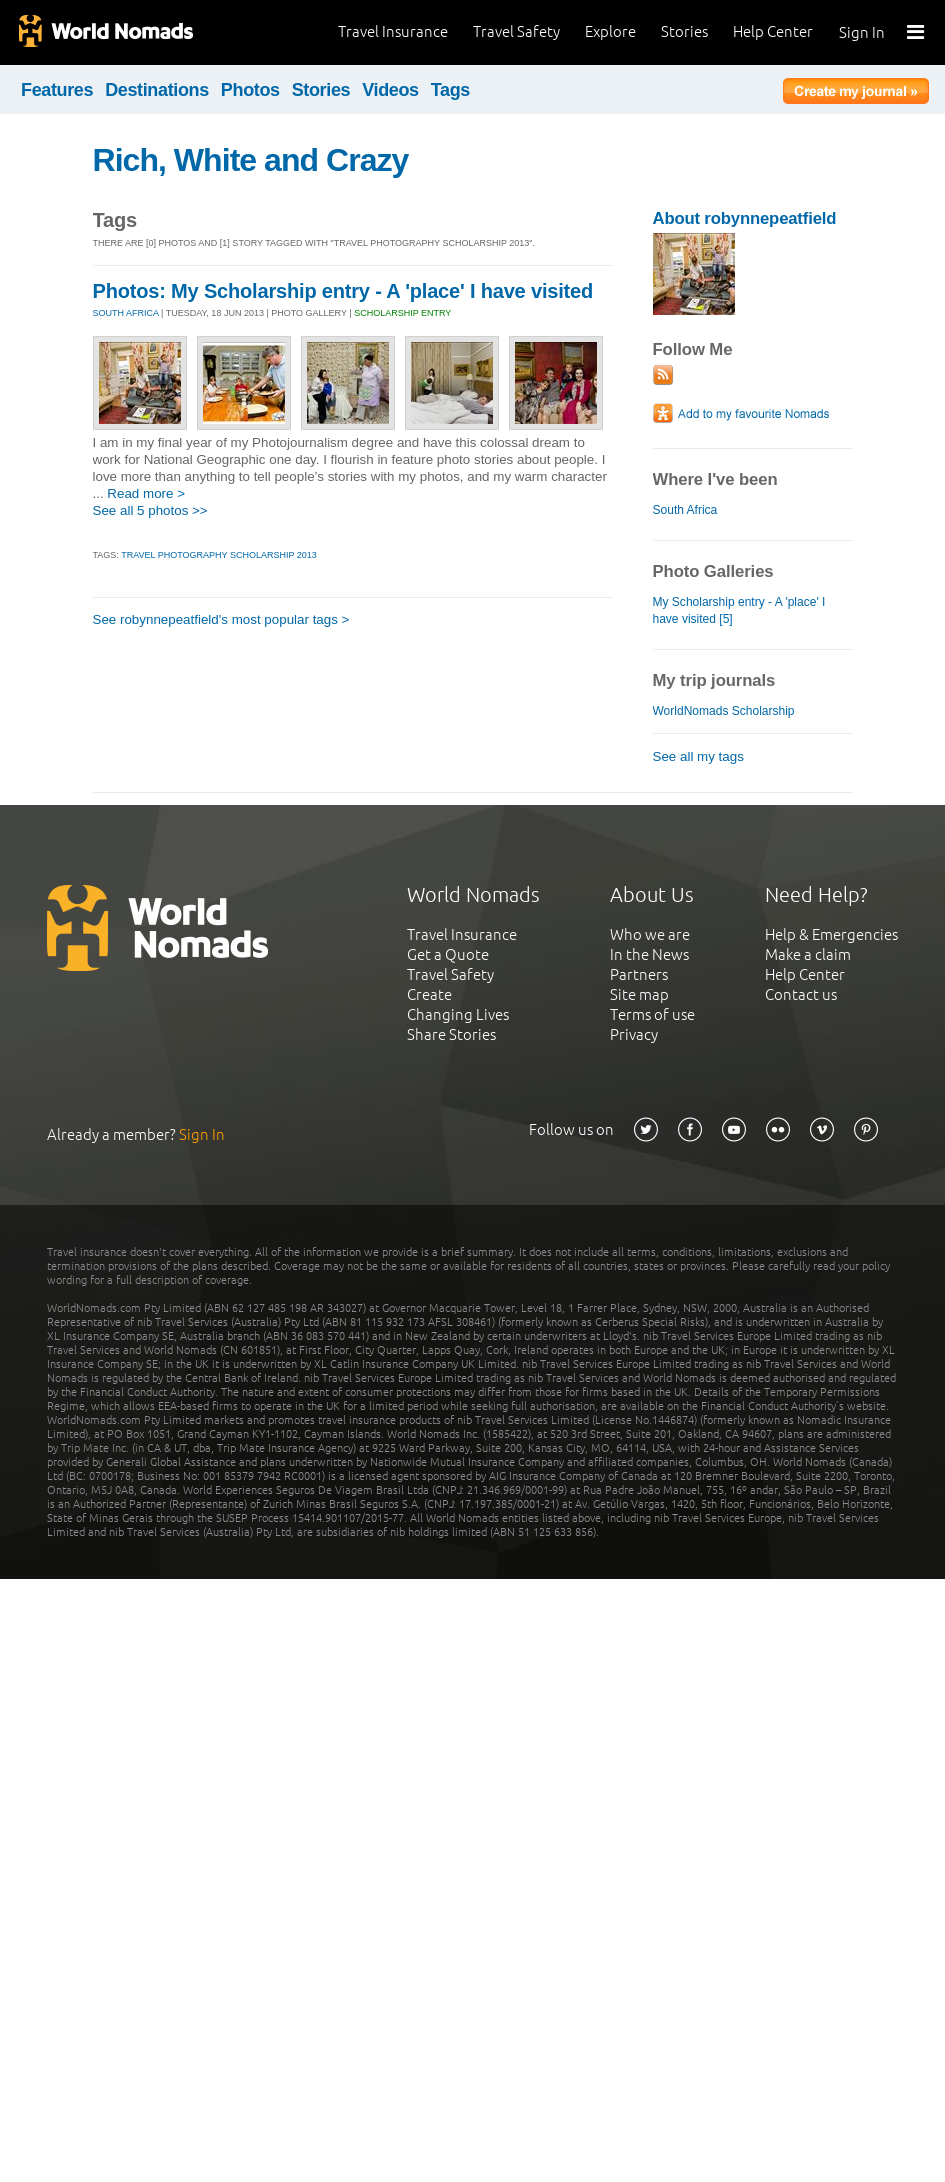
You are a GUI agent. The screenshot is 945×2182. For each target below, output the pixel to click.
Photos (250, 90)
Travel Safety (516, 31)
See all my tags (698, 756)
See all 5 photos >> (150, 510)
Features (57, 90)
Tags (450, 90)
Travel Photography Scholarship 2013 (219, 555)
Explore (610, 31)
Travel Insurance (393, 31)
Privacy (634, 1034)
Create (429, 994)
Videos (390, 90)
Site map (639, 994)
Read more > (146, 493)
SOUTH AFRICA (126, 313)
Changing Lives (458, 1014)
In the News (649, 954)
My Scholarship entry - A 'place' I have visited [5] (739, 610)
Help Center (773, 31)
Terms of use (652, 1014)
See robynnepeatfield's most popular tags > (221, 619)
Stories (684, 31)
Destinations (157, 90)
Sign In (862, 32)
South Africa (685, 510)
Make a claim (808, 954)
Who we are (650, 934)
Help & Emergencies (831, 934)
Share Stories (451, 1034)
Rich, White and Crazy (251, 160)
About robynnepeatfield (745, 218)
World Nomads (105, 32)
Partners (639, 974)
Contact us (801, 994)
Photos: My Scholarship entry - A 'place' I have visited (343, 291)
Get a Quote (448, 954)
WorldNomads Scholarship (724, 711)
